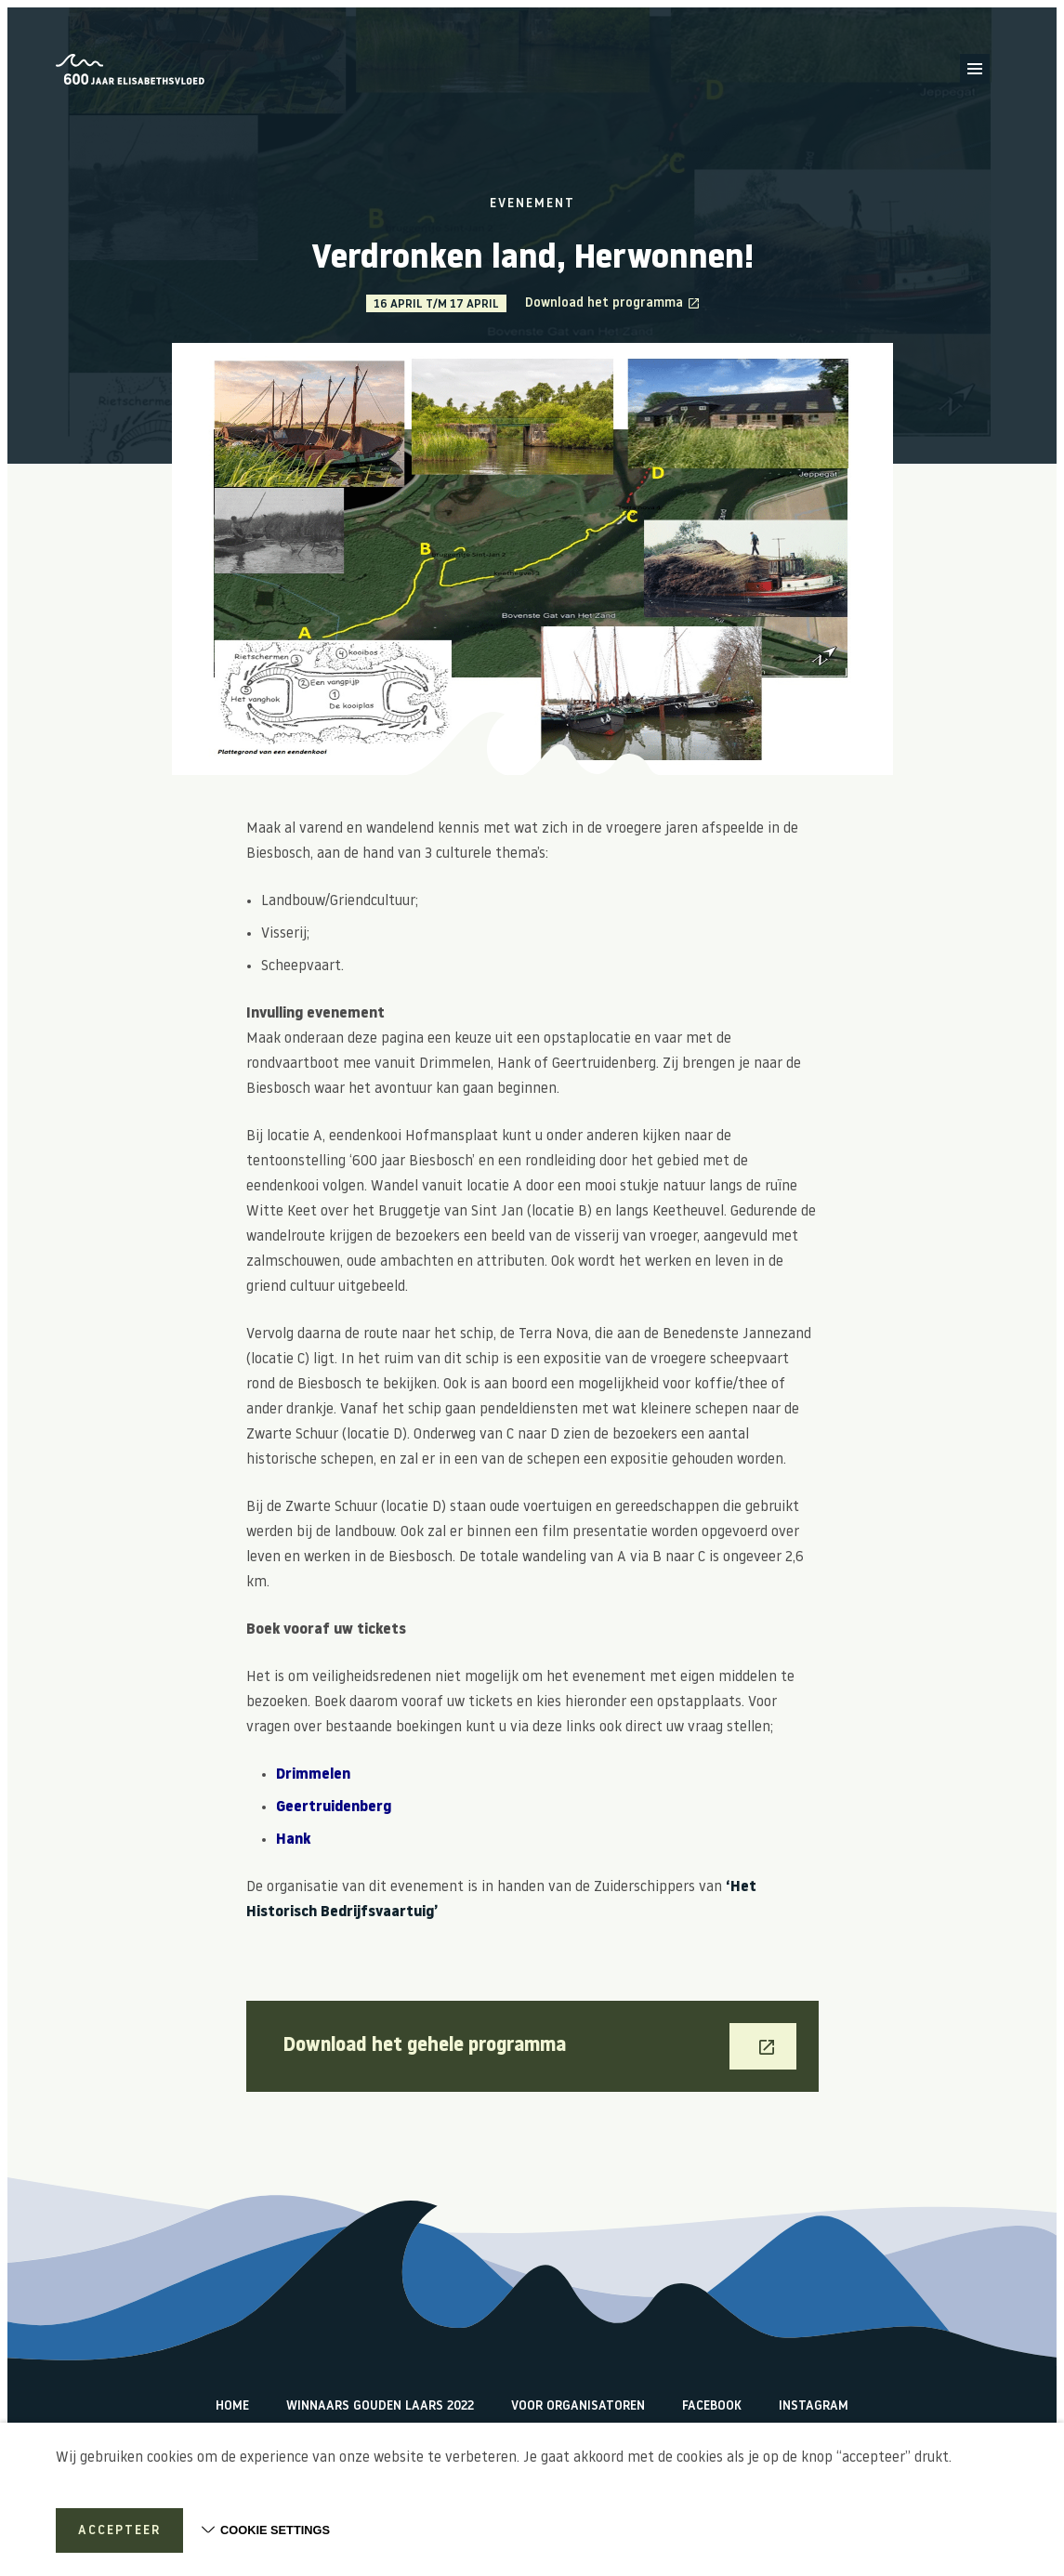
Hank (293, 1840)
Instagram (813, 2406)
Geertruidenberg (333, 1807)
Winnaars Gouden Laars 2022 (380, 2406)
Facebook (712, 2406)
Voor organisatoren (578, 2406)
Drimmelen (315, 1775)
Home (232, 2406)
